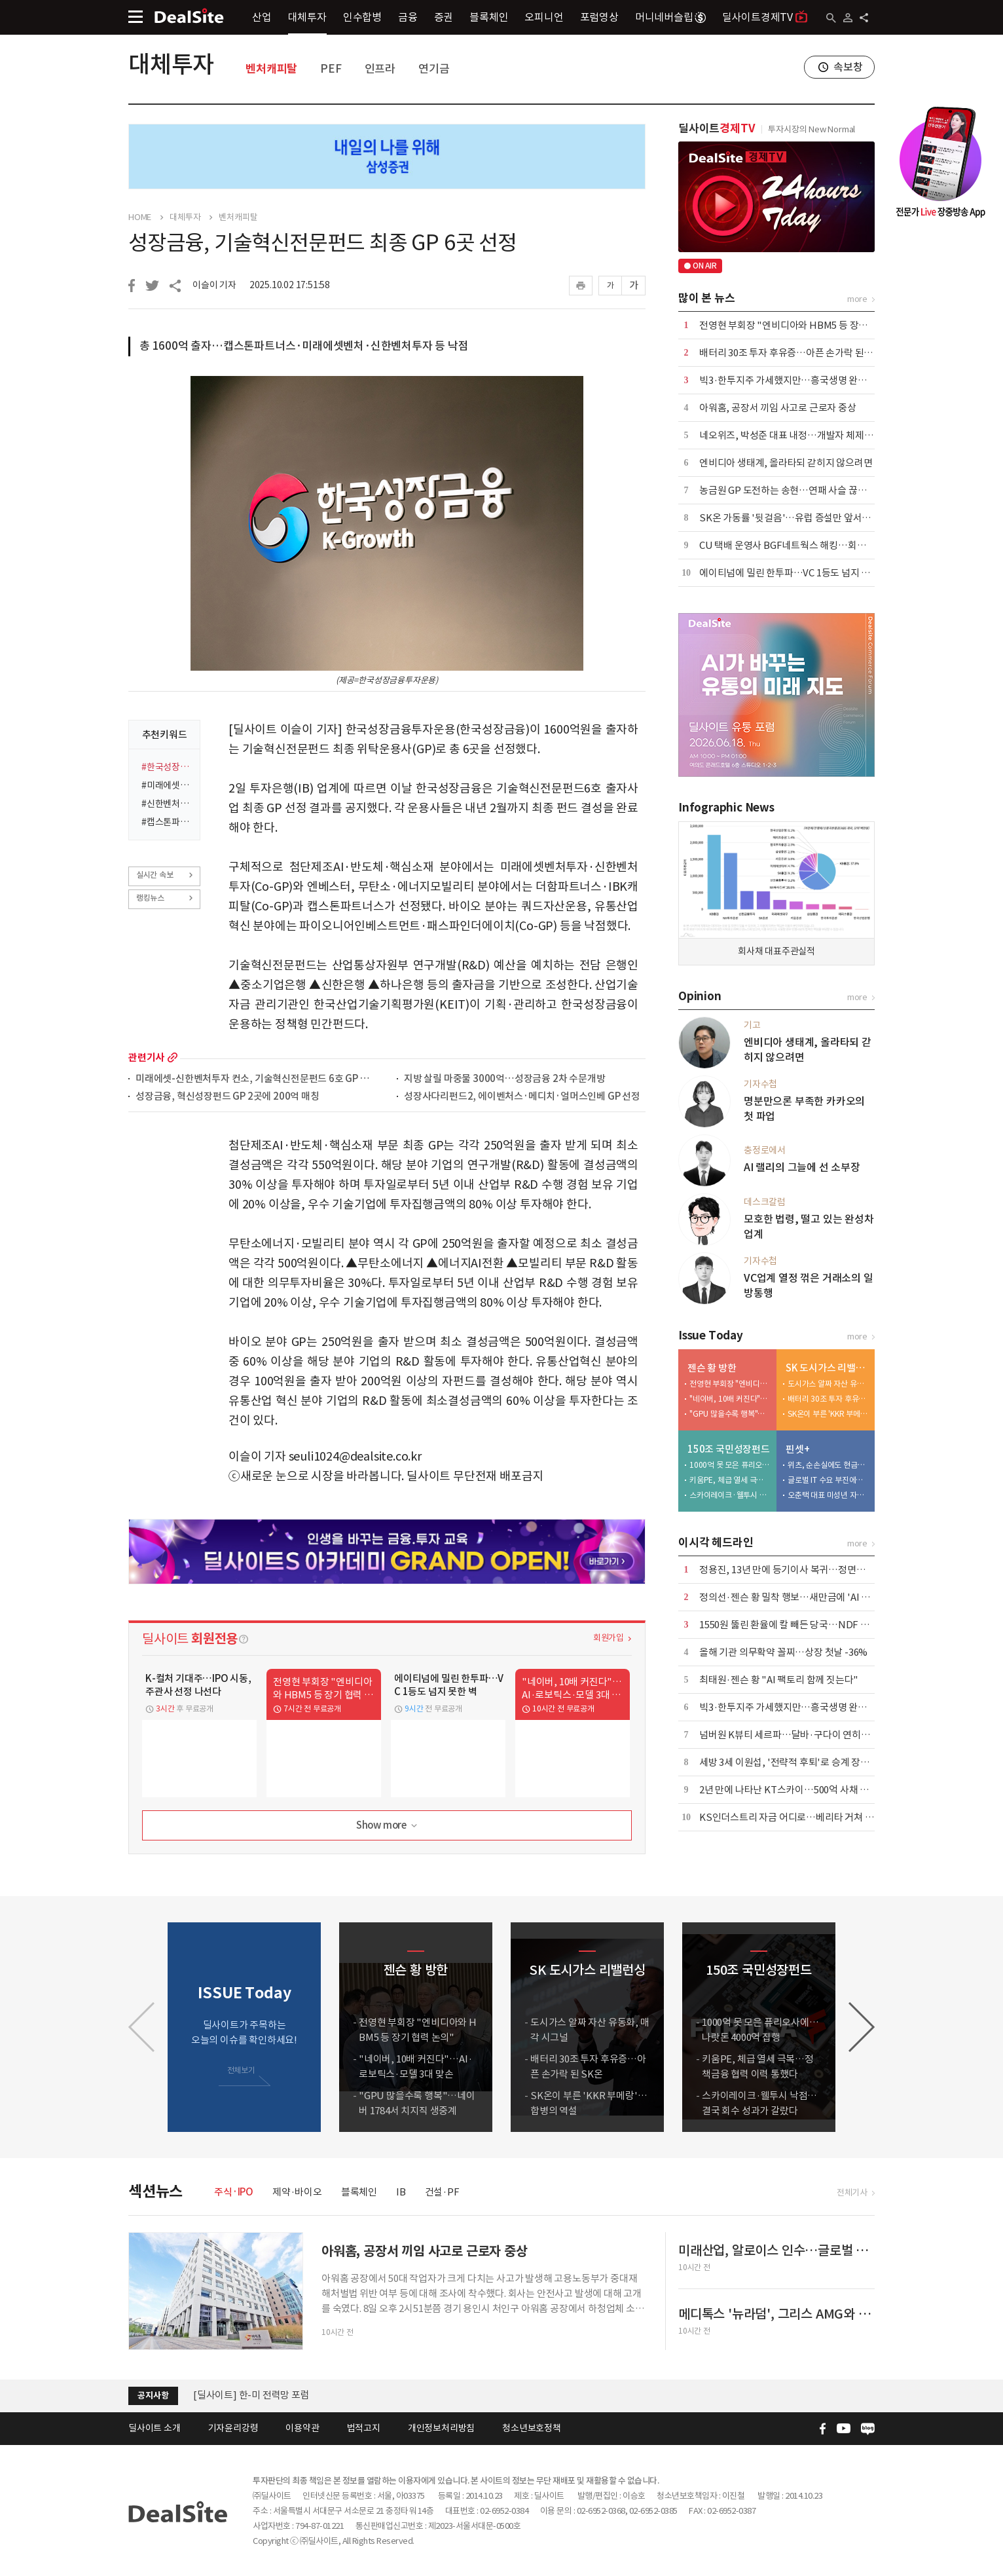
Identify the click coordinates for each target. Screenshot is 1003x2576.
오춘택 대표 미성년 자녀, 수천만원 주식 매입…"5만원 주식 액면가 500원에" (828, 1495)
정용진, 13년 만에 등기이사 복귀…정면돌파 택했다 (801, 1569)
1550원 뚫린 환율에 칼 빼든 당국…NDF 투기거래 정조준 (812, 1624)
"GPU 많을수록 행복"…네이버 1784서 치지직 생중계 (730, 1413)
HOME (139, 217)
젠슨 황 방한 (712, 1368)
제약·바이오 (297, 2192)
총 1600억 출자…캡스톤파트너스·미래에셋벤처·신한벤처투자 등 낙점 (304, 345)
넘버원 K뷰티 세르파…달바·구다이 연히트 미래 (794, 1734)
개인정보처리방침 (441, 2428)
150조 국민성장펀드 (728, 1449)
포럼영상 (599, 17)
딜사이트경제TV (765, 17)
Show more (388, 1826)
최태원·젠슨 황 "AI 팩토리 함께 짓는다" (778, 1679)
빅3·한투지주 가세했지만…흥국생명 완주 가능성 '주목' (810, 380)
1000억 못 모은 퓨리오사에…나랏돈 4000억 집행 (730, 1465)
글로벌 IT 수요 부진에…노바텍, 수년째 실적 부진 (828, 1480)
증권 (444, 17)
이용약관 (302, 2428)
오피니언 (543, 17)
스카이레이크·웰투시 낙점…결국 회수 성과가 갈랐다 (730, 1495)
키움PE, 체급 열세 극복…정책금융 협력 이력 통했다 (730, 1480)
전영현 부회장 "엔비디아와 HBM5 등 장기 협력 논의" (806, 325)
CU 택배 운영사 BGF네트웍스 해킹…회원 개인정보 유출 (811, 545)
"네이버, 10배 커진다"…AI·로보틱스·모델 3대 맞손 (730, 1398)
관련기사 (146, 1057)
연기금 (433, 69)
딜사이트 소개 (154, 2428)
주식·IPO (233, 2192)
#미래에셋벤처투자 (166, 785)
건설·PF (442, 2192)
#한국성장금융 (166, 767)
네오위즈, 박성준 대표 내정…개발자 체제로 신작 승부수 (810, 435)
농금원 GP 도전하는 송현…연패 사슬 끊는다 (787, 490)
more (172, 1057)
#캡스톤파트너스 (166, 822)
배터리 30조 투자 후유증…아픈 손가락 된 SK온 (793, 352)
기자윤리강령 (233, 2428)
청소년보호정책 (531, 2428)
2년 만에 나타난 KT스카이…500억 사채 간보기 (793, 1789)
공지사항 (152, 2395)
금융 (408, 17)
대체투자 (307, 17)
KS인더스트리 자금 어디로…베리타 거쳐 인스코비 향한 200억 (823, 1817)
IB (401, 2192)
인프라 (380, 69)
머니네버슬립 (670, 17)
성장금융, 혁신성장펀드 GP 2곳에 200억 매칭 (227, 1096)
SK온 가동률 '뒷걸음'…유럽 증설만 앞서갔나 (789, 518)
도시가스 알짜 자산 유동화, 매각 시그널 (828, 1383)
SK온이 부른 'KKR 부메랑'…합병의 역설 (828, 1413)
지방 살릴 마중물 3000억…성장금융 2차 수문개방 (504, 1079)
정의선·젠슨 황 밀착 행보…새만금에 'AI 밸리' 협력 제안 (810, 1597)
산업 (262, 17)
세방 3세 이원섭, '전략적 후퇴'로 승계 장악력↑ (793, 1762)
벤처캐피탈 (271, 69)
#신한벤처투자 (166, 803)
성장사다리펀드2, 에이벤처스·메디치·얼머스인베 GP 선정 (522, 1096)
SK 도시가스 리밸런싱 (827, 1368)
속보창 (847, 66)
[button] (861, 2027)
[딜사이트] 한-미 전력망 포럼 (251, 2395)
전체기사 (852, 2192)
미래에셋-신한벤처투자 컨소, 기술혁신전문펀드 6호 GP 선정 (256, 1079)
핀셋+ (797, 1449)
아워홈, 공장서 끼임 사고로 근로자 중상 (777, 407)
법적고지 (363, 2428)
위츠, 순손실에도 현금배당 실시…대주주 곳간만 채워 (828, 1465)
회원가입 (608, 1637)
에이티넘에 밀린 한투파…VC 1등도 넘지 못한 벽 (794, 573)
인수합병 (362, 17)
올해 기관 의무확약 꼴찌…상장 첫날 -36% (783, 1652)
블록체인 (488, 17)
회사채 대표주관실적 (776, 951)
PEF (330, 69)
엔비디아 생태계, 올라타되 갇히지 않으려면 (785, 463)
